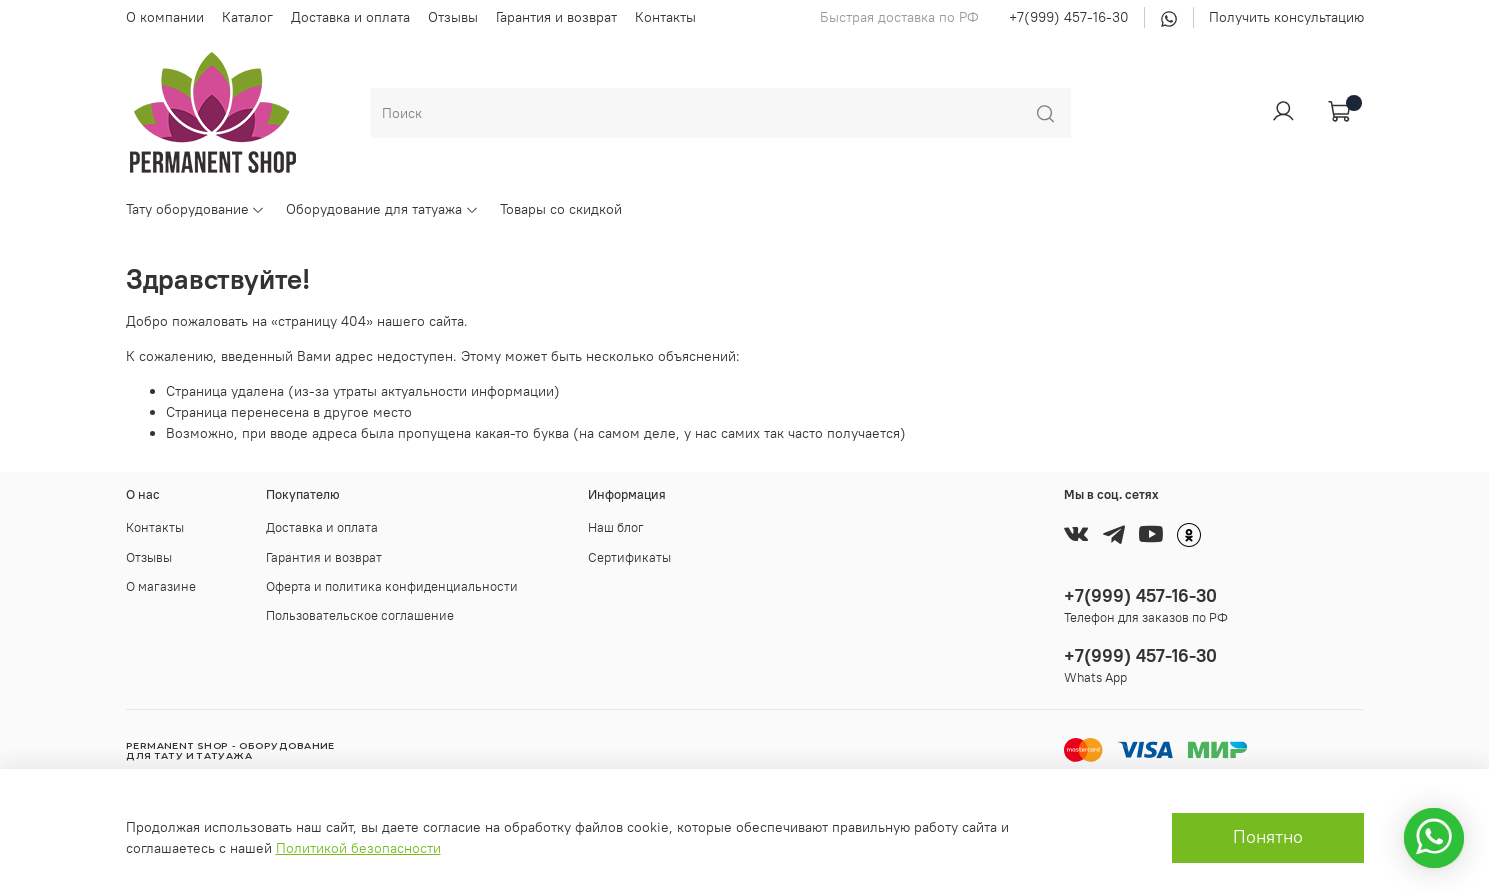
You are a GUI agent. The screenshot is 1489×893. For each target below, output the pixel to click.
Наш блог (616, 527)
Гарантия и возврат (556, 17)
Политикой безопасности (358, 848)
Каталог (247, 17)
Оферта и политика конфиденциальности (392, 586)
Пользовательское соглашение (360, 615)
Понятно (1268, 837)
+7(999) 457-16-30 (1069, 17)
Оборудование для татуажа (382, 209)
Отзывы (453, 17)
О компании (165, 17)
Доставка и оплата (350, 17)
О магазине (161, 586)
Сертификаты (629, 557)
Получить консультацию (1286, 17)
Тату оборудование (196, 209)
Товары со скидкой (561, 209)
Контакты (665, 17)
